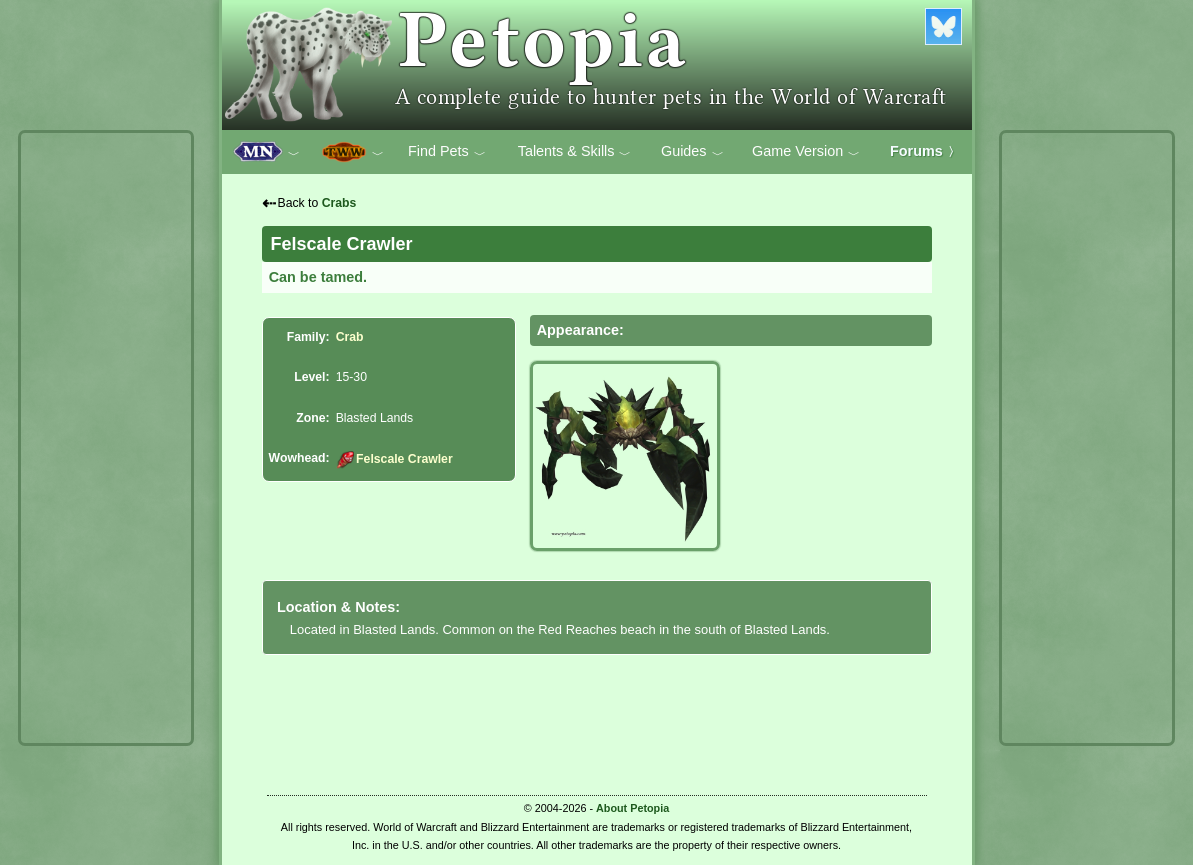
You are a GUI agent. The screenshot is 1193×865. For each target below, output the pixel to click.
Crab (350, 337)
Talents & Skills (575, 152)
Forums (925, 151)
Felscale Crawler (394, 459)
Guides (692, 152)
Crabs (339, 203)
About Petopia (632, 808)
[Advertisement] (106, 438)
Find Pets (447, 152)
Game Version (806, 152)
